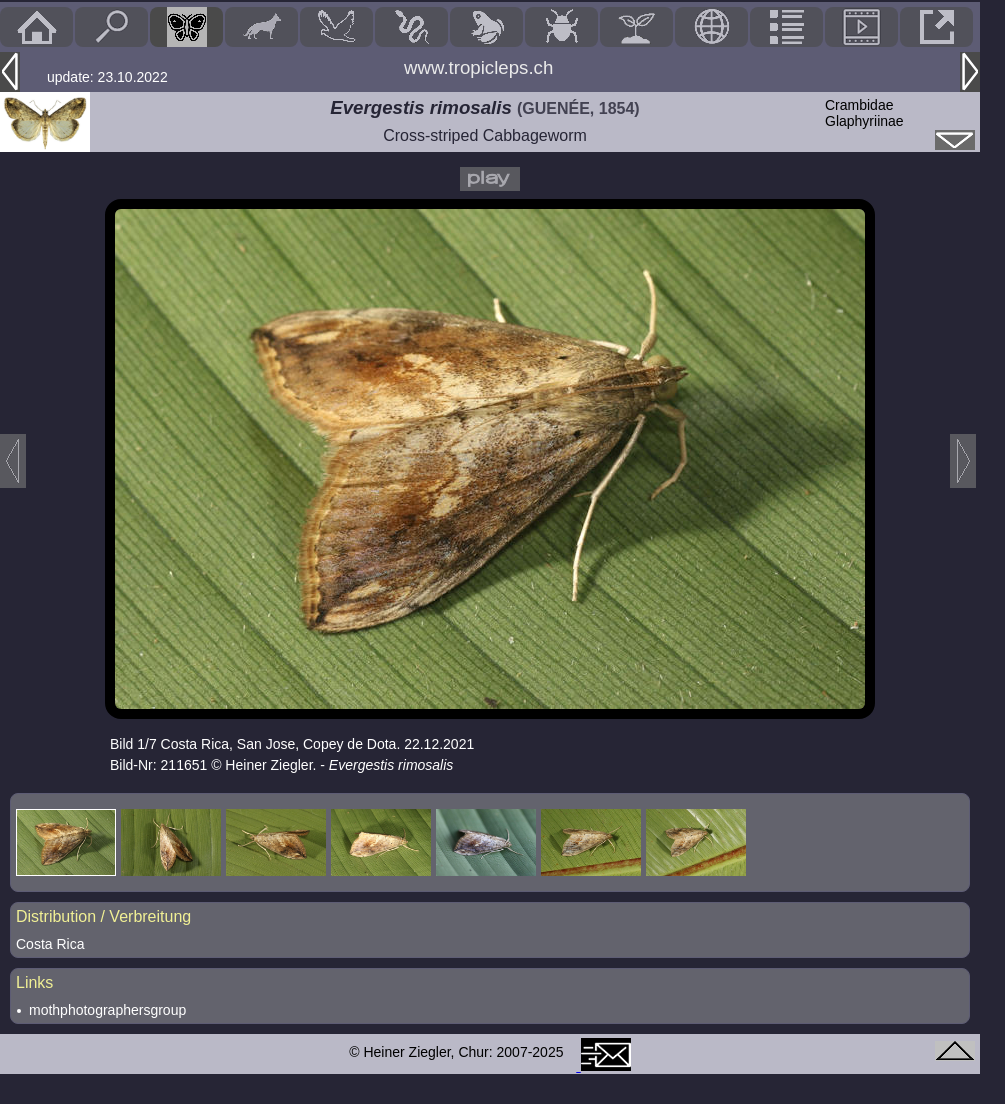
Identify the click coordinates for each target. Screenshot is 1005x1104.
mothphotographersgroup (107, 1010)
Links (34, 982)
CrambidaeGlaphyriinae (864, 113)
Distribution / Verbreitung (103, 916)
